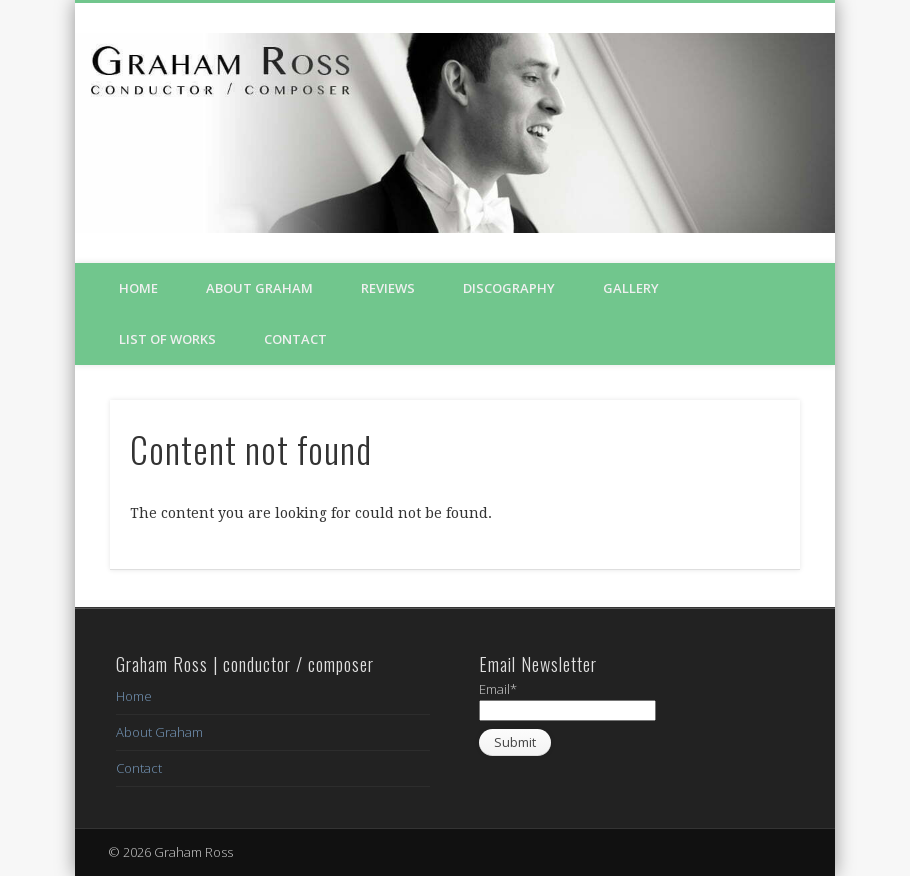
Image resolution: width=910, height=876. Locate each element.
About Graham (259, 288)
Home (138, 288)
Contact (295, 339)
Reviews (388, 288)
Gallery (631, 288)
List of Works (167, 339)
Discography (509, 288)
